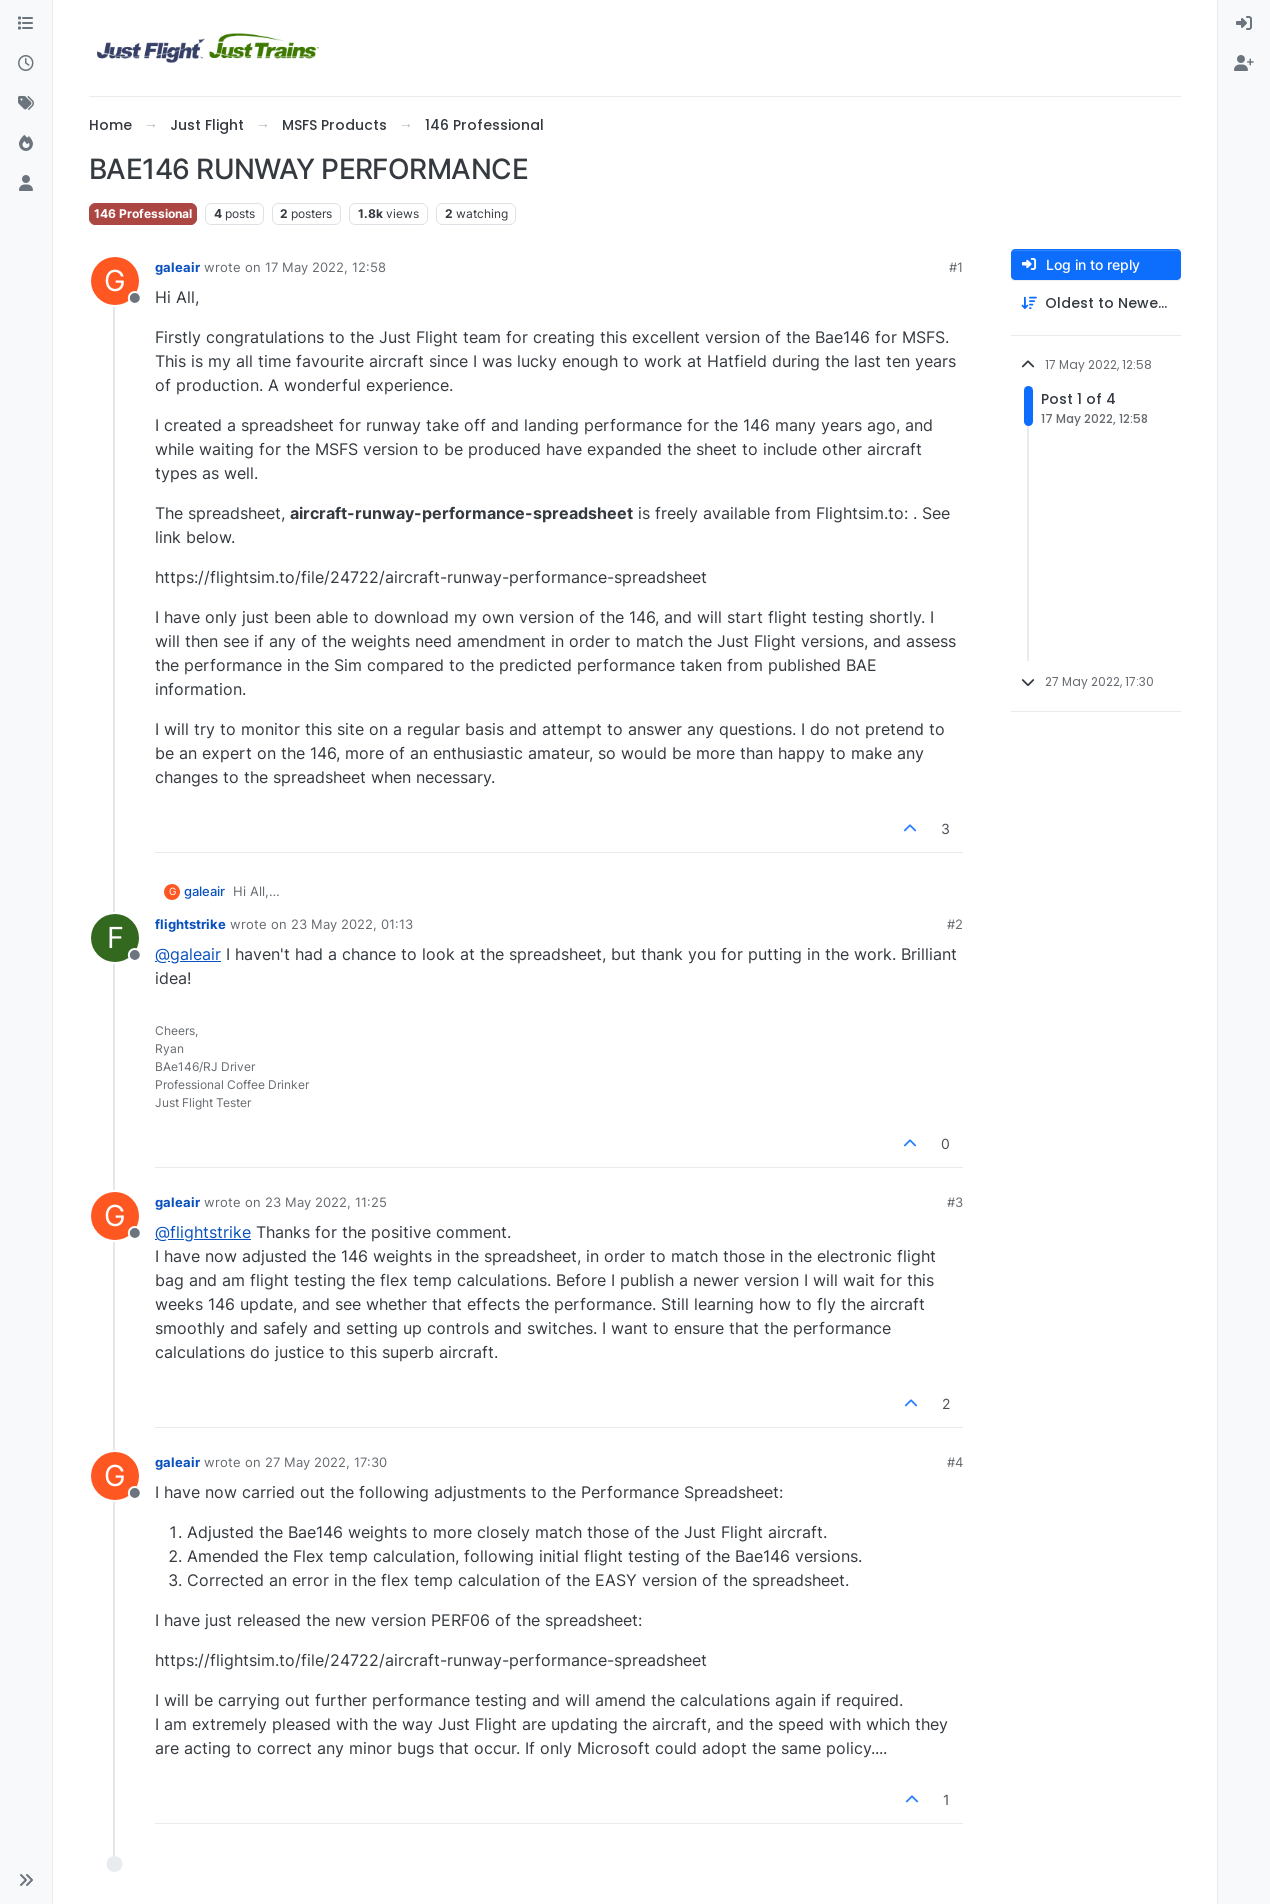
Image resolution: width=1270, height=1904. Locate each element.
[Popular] (26, 144)
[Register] (1244, 64)
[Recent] (26, 64)
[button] (26, 1880)
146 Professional (143, 213)
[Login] (1244, 24)
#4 (955, 1462)
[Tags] (26, 104)
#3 (955, 1202)
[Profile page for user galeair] (115, 281)
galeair (177, 267)
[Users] (26, 184)
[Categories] (26, 24)
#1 (956, 267)
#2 (955, 924)
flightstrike (190, 924)
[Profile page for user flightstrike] (115, 938)
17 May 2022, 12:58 (325, 267)
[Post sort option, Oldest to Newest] (1096, 303)
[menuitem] (1244, 24)
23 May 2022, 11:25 (326, 1202)
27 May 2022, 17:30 (326, 1462)
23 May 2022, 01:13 (352, 924)
